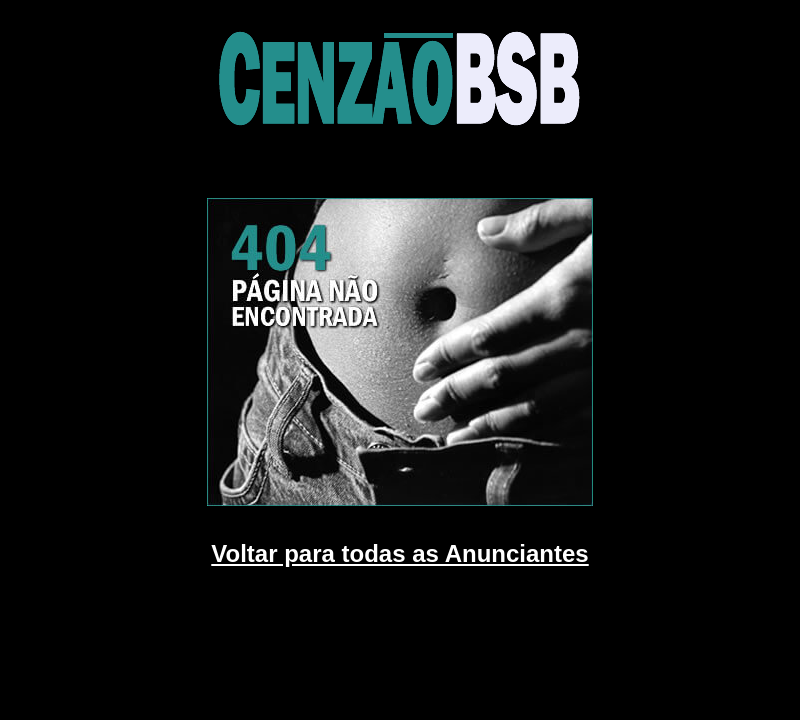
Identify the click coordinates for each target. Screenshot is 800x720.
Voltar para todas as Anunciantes (399, 553)
